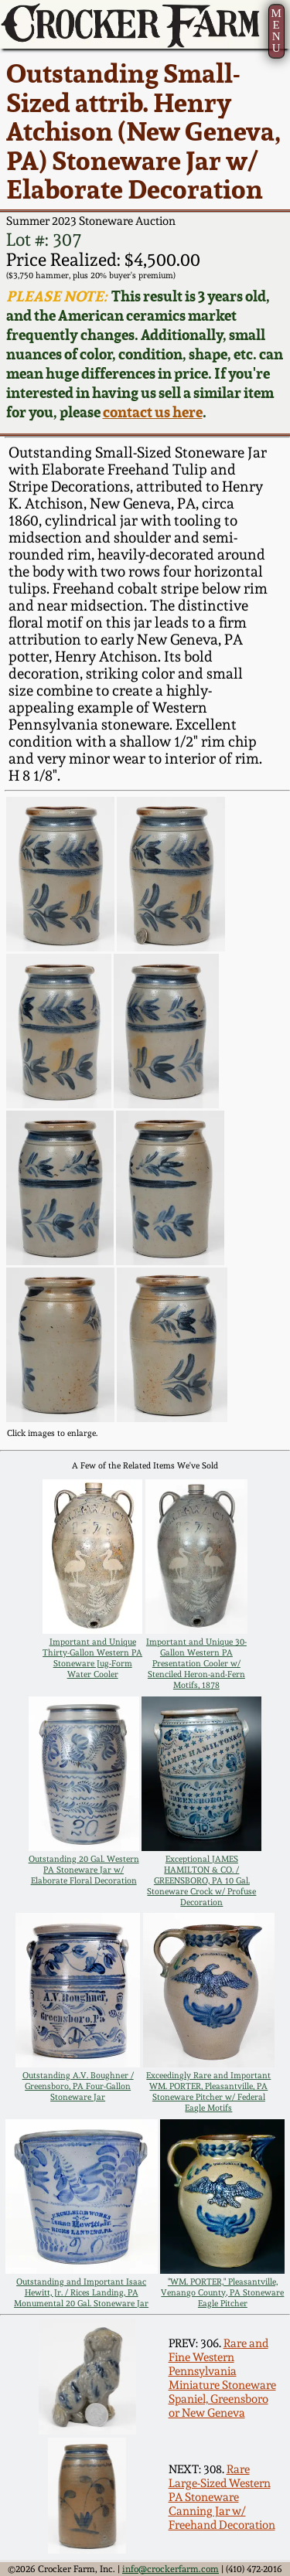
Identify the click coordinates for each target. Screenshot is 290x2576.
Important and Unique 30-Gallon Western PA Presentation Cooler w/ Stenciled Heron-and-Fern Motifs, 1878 (196, 1663)
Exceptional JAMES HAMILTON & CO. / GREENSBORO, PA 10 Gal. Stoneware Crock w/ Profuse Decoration (201, 1880)
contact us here (153, 412)
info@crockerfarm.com (170, 2569)
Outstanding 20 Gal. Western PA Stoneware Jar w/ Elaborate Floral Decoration (84, 1869)
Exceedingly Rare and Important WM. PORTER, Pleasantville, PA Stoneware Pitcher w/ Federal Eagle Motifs (208, 2091)
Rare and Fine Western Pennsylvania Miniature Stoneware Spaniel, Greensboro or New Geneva (222, 2378)
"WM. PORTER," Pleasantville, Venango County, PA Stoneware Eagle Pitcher (222, 2292)
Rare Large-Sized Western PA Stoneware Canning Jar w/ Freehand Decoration (222, 2497)
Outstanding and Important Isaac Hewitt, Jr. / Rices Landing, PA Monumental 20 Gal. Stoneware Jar (81, 2292)
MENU (276, 30)
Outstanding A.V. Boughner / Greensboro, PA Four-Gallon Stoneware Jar (78, 2086)
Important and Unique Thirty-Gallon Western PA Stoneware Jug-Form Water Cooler (92, 1657)
